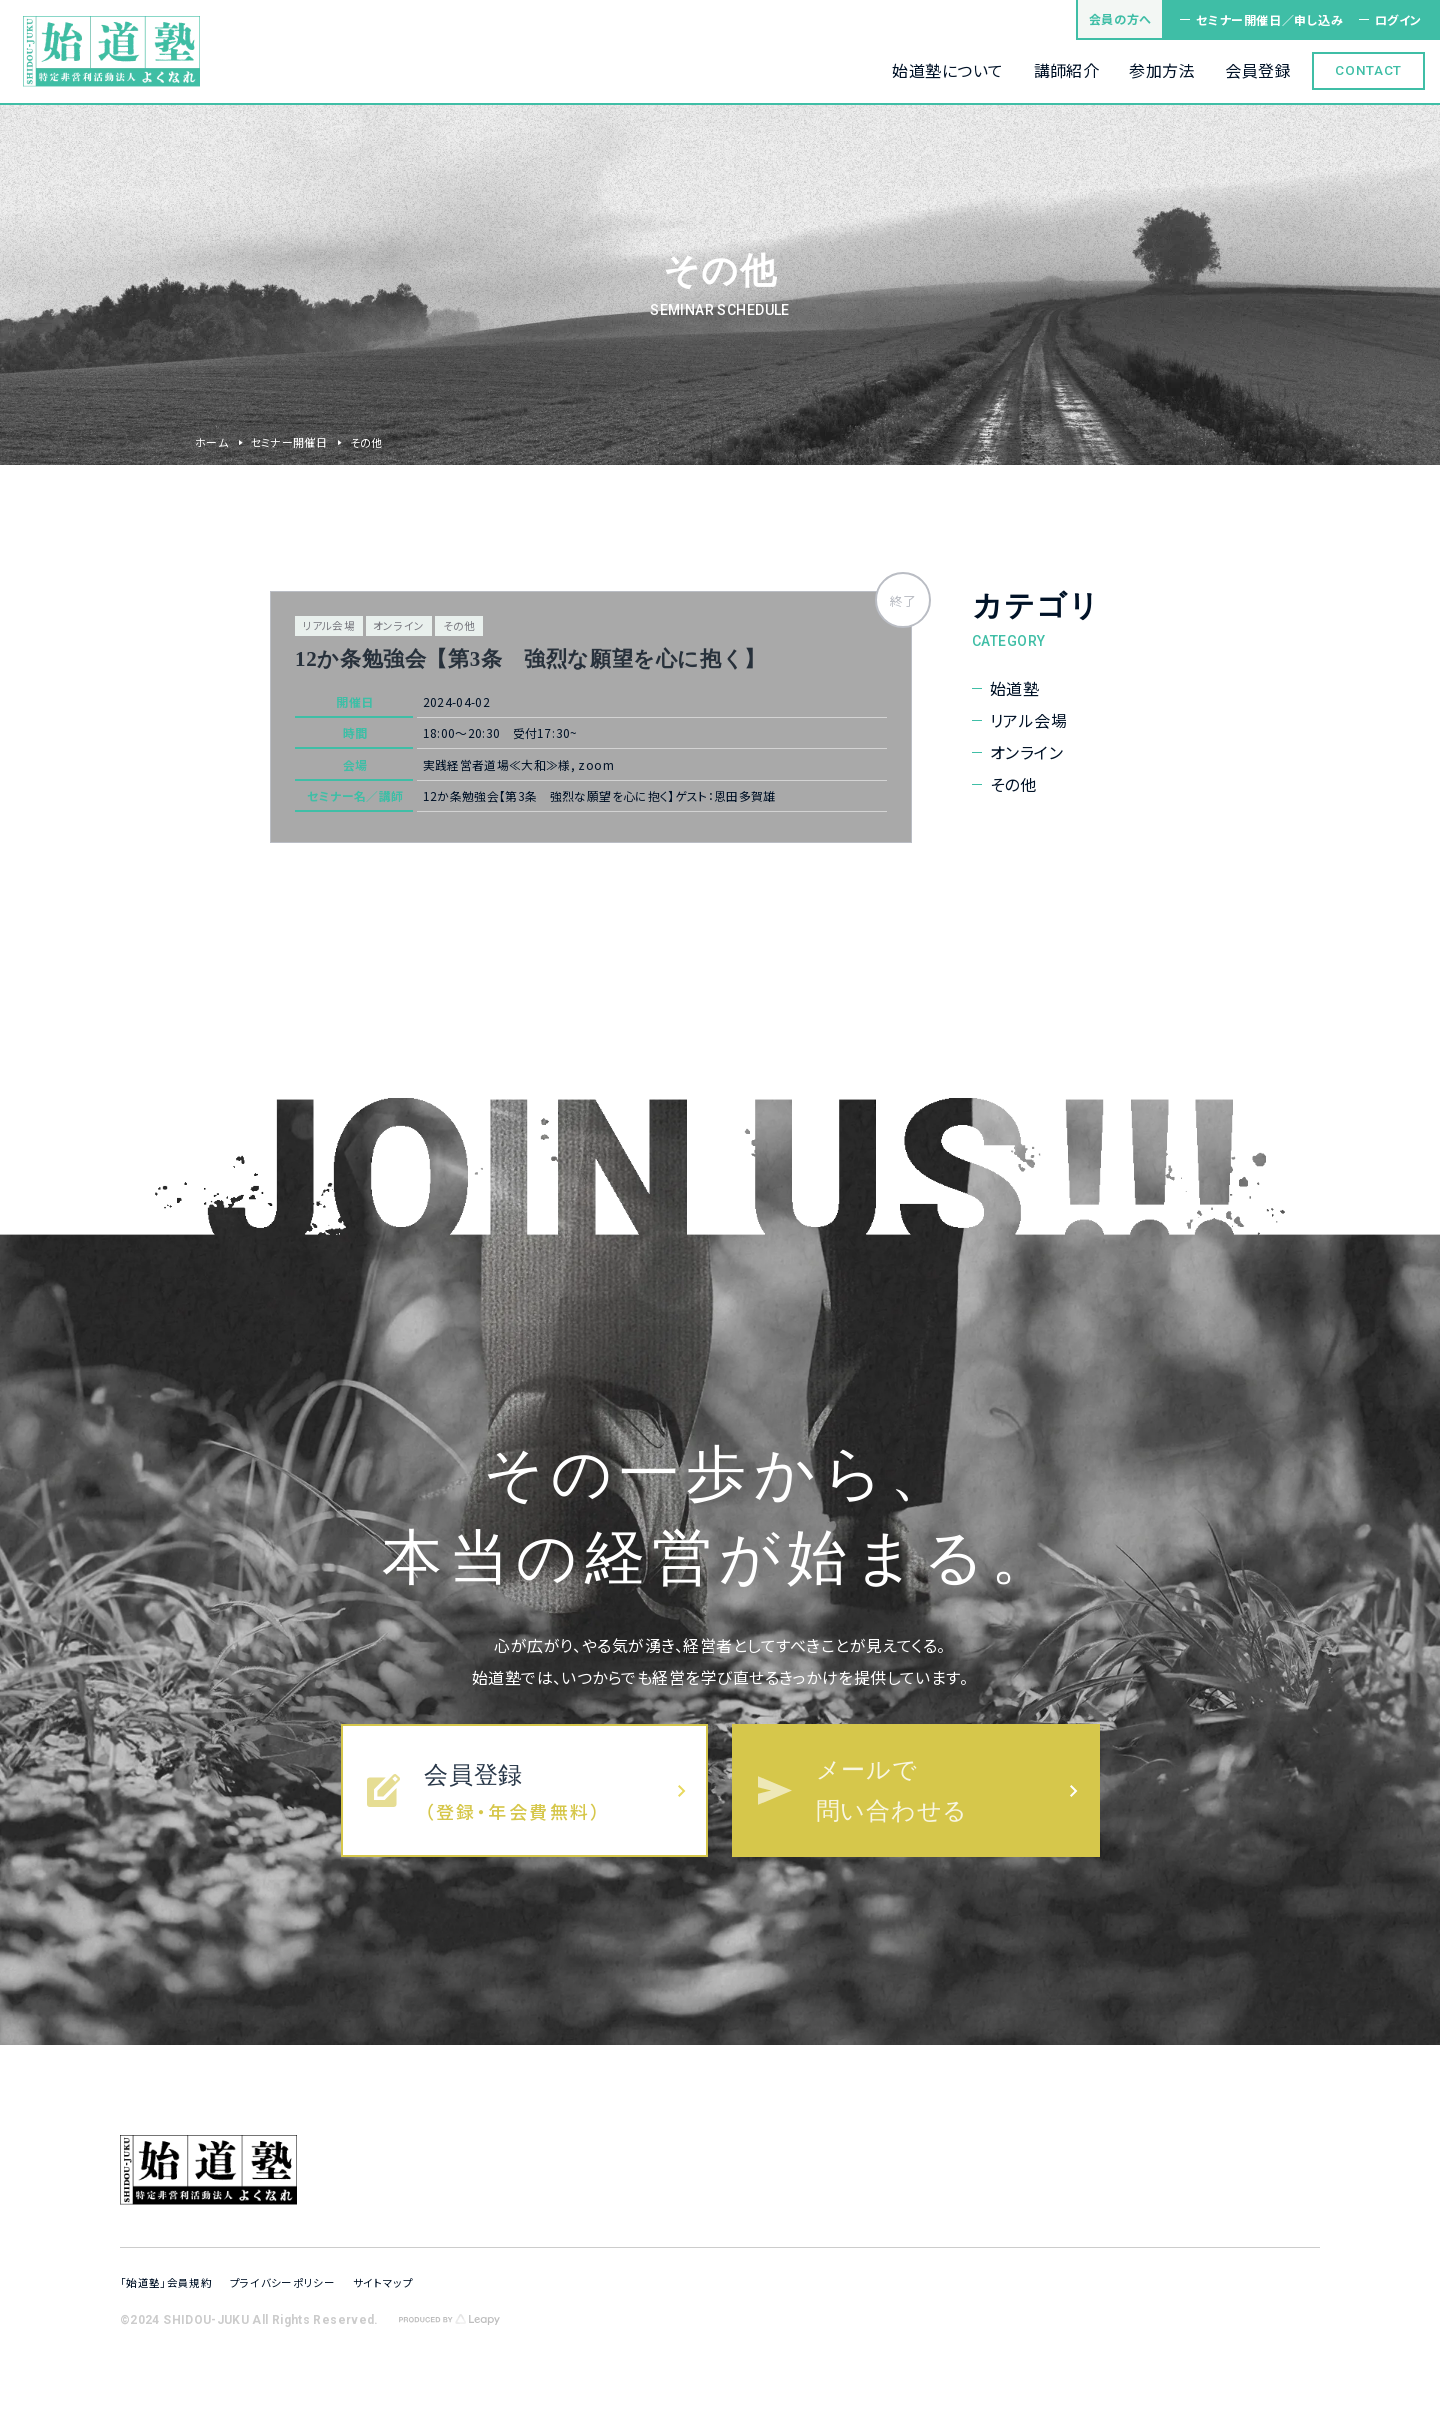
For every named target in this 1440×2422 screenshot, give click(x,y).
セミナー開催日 (289, 442)
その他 (1013, 784)
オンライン (1026, 752)
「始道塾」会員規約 (166, 2282)
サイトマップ (383, 2282)
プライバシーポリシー (282, 2282)
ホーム (211, 442)
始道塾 (1014, 688)
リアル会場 (1028, 720)
